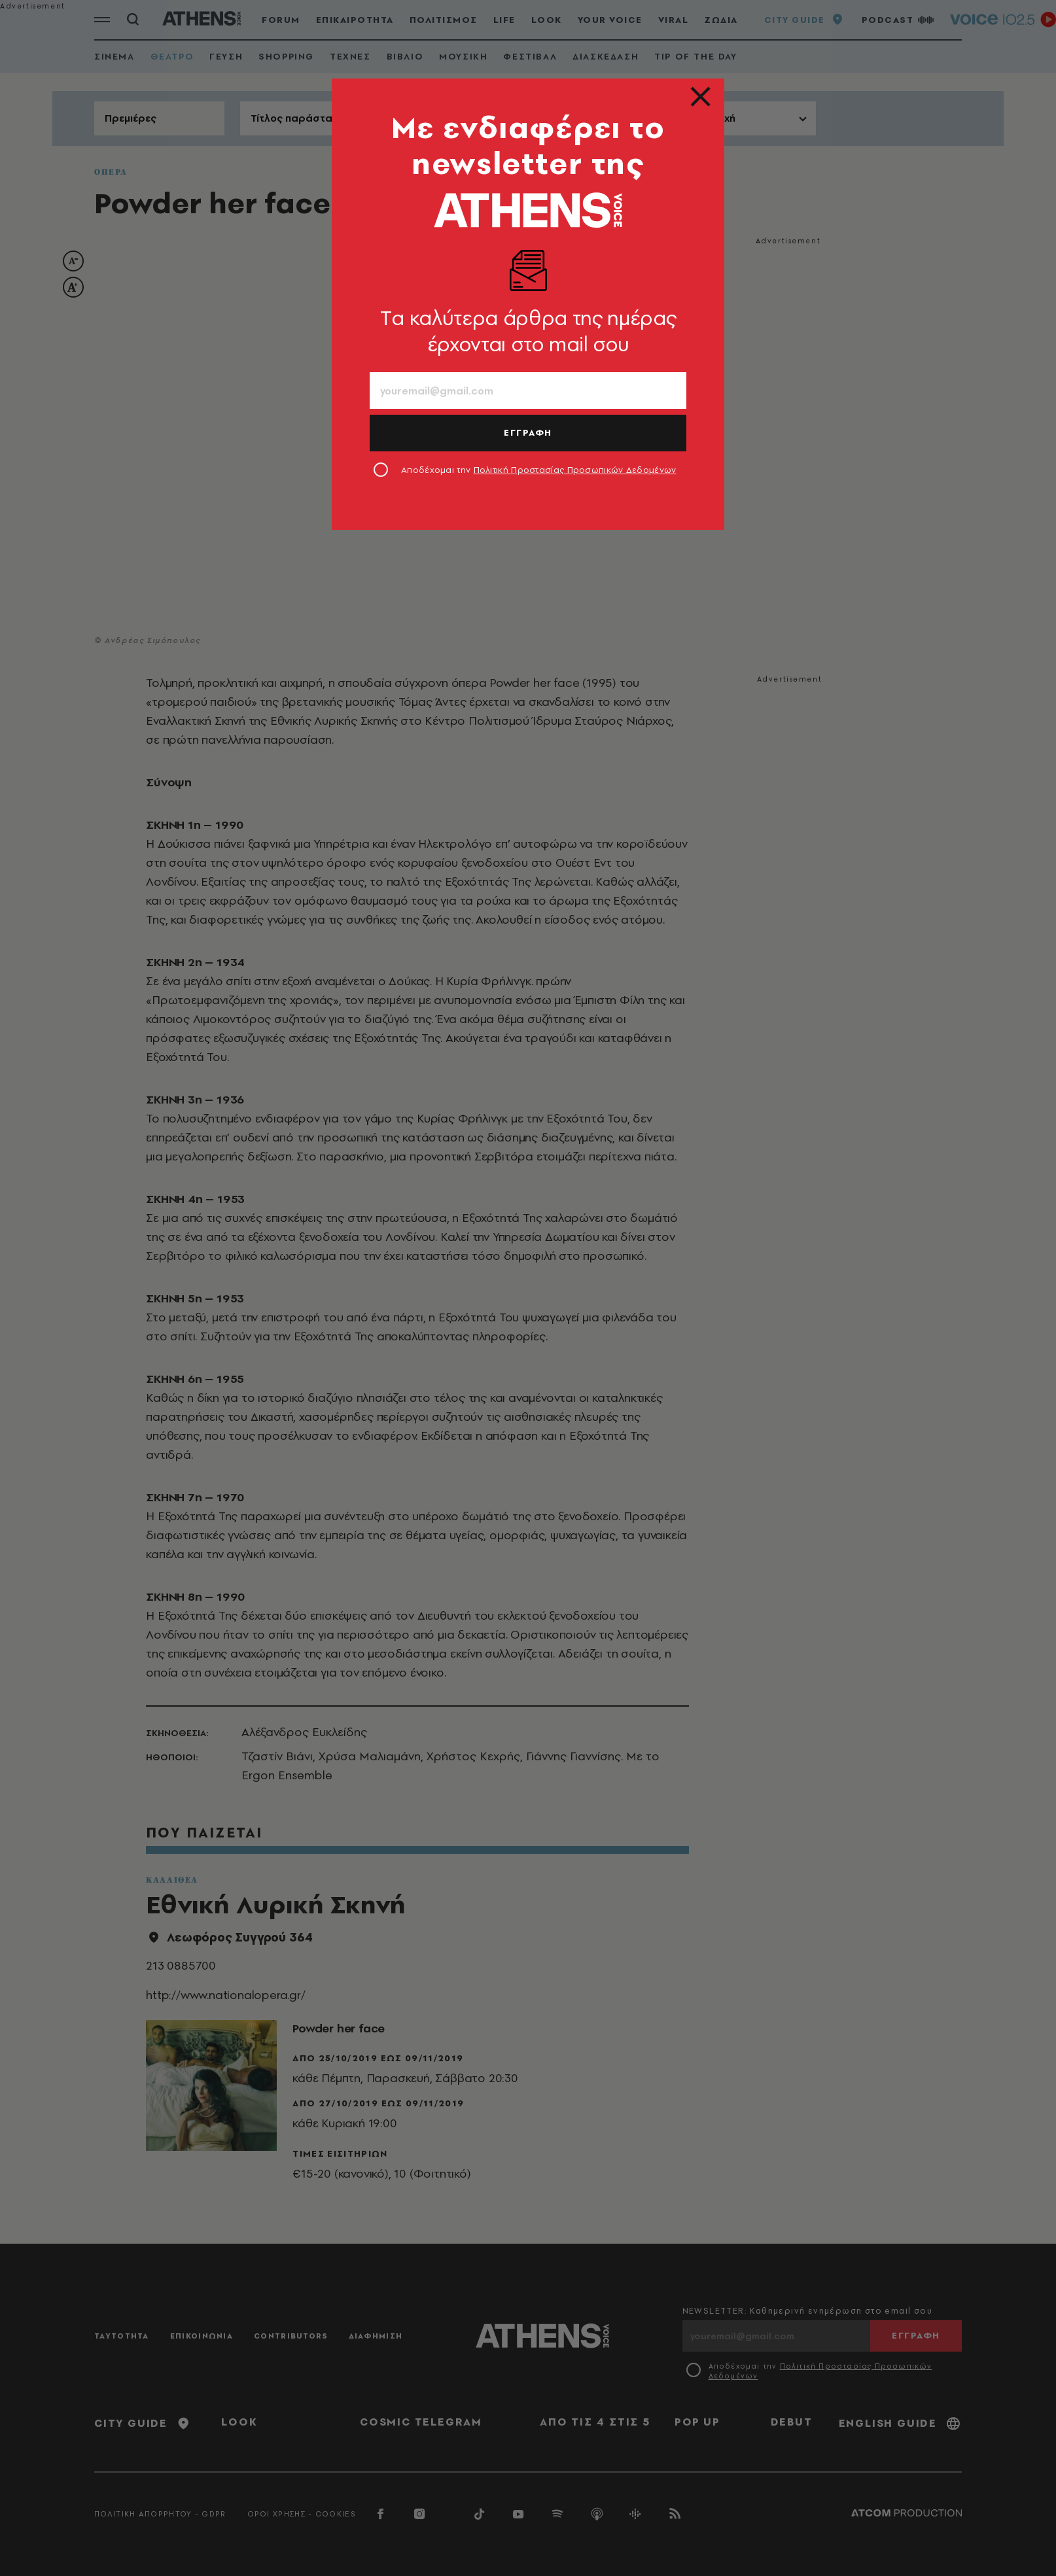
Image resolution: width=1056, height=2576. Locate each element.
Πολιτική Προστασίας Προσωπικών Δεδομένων (575, 470)
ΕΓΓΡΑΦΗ (528, 432)
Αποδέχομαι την (539, 469)
